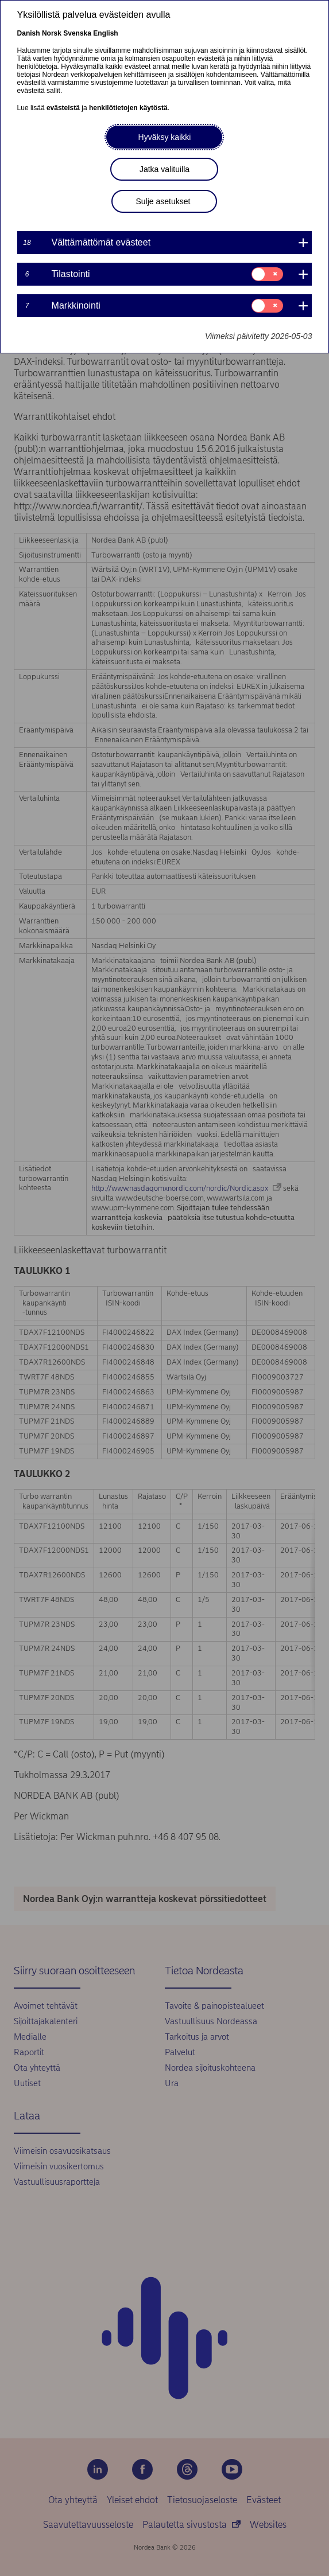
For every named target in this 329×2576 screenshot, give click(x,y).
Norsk (51, 33)
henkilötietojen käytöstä (128, 108)
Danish (28, 33)
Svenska (77, 33)
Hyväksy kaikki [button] (164, 137)
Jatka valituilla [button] (164, 169)
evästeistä (63, 108)
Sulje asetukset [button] (163, 201)
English (105, 33)
